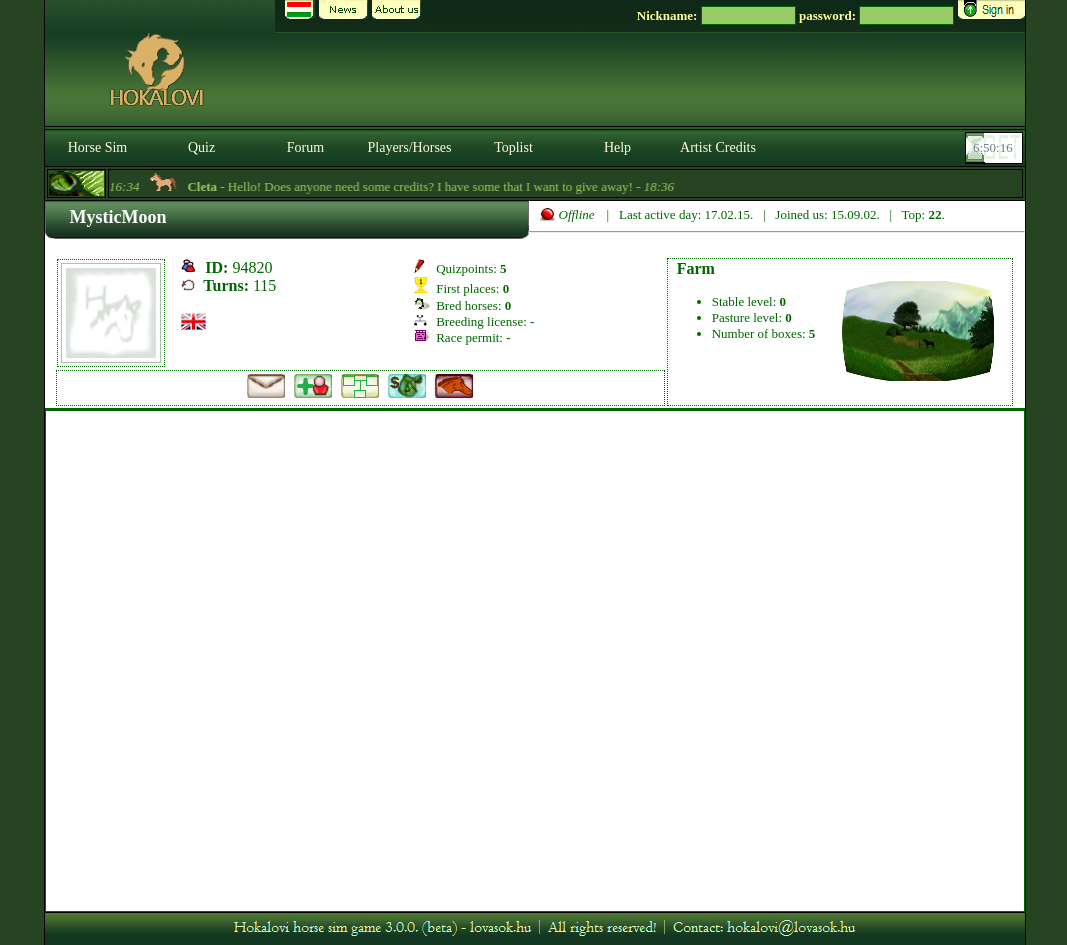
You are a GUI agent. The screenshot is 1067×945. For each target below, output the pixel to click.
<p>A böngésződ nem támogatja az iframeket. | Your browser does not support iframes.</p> (535, 661)
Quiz (201, 147)
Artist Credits (718, 147)
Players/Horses (410, 147)
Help (617, 147)
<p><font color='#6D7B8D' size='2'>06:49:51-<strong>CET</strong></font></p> (996, 148)
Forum (305, 147)
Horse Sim (98, 147)
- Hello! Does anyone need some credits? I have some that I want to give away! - (436, 186)
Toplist (513, 147)
